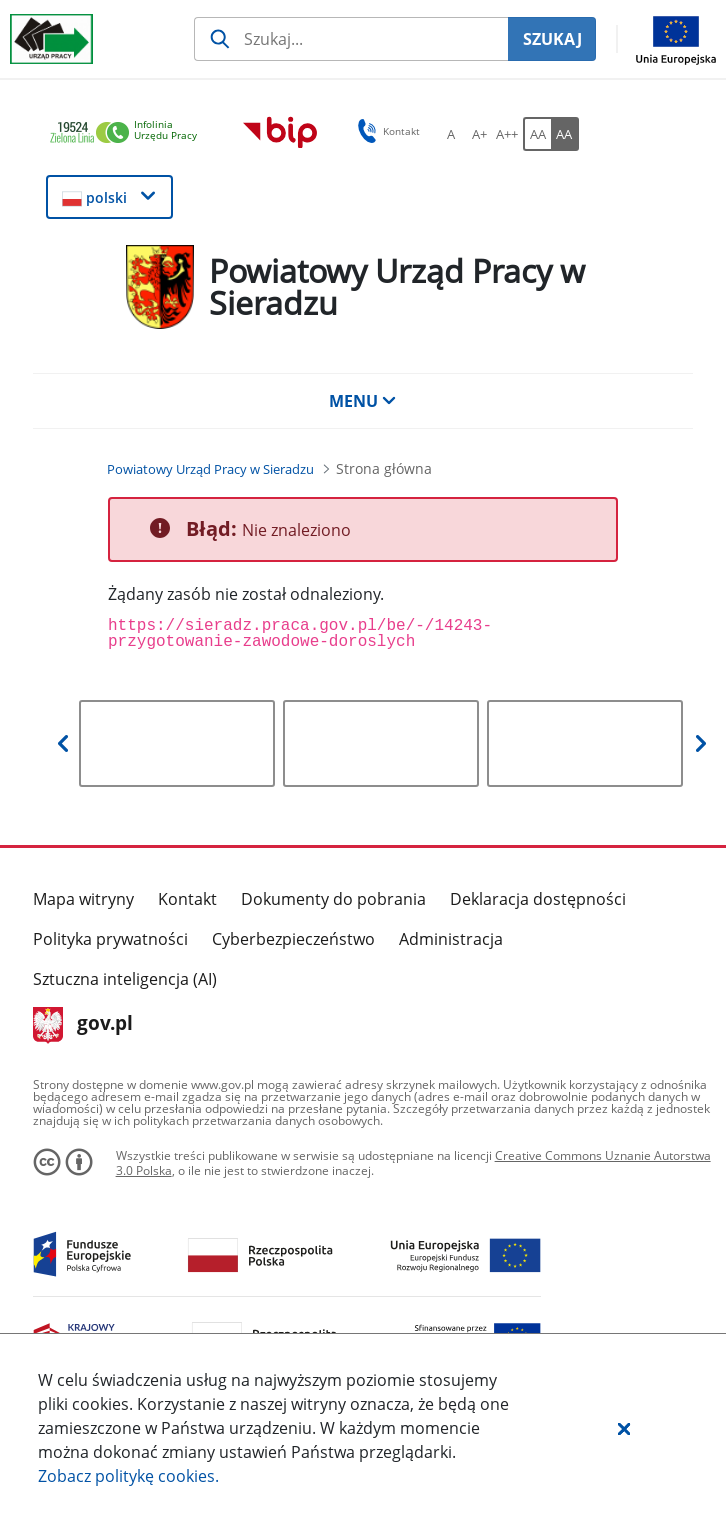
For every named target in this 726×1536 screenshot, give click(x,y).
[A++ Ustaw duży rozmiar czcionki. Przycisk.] (507, 134)
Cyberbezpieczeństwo (293, 939)
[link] (129, 133)
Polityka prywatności (110, 939)
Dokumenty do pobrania (333, 899)
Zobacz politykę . (128, 1476)
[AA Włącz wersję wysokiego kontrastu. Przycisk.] (565, 134)
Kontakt (187, 899)
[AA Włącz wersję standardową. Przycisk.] (537, 134)
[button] (624, 1428)
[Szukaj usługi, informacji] (351, 39)
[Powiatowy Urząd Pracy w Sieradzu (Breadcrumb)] (210, 469)
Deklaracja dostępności (538, 899)
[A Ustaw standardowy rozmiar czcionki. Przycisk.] (451, 134)
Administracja (451, 939)
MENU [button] (363, 401)
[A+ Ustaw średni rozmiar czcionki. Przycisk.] (479, 134)
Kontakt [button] (385, 131)
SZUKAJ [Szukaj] (552, 39)
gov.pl (83, 1025)
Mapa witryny (83, 899)
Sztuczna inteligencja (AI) (125, 979)
